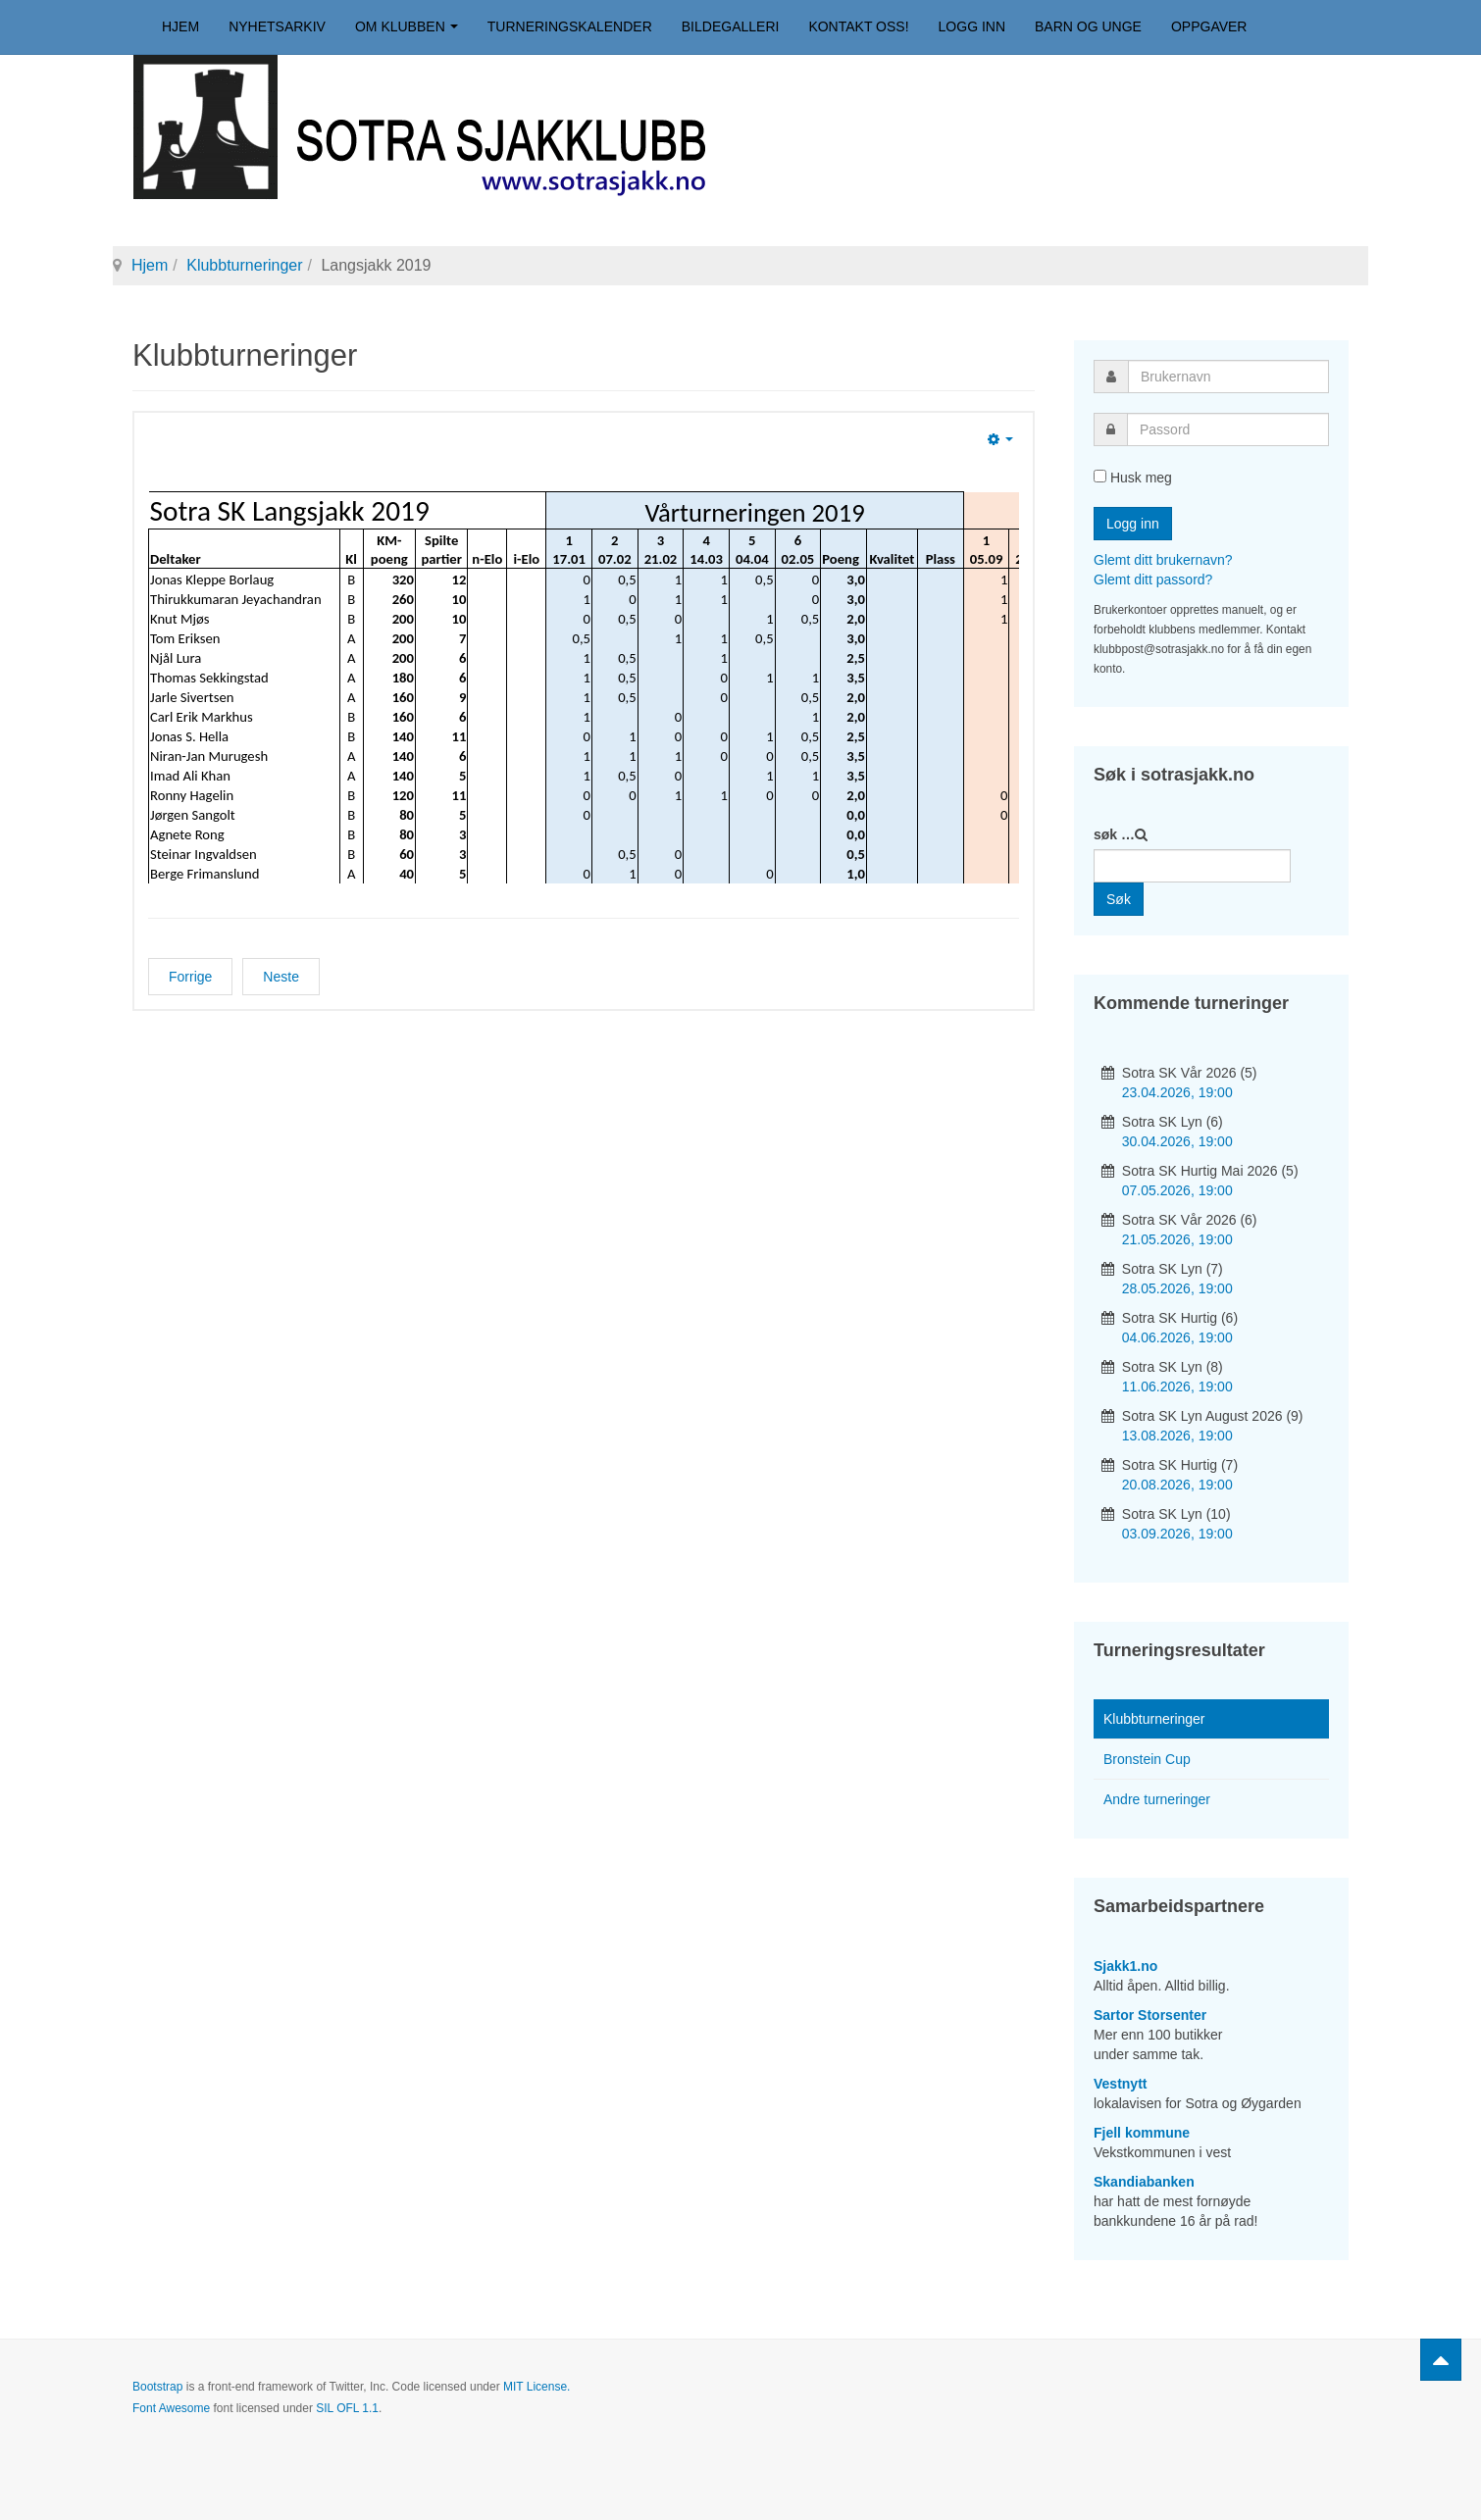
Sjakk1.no (1125, 1966)
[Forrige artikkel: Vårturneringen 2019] (190, 976)
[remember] (1100, 476)
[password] (1228, 429)
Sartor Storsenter (1150, 2015)
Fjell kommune (1142, 2133)
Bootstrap (157, 2387)
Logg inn (972, 26)
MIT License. (536, 2387)
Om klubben (406, 26)
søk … (1114, 834)
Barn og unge (1088, 26)
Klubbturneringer (244, 265)
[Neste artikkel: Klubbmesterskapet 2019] (281, 976)
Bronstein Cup (1147, 1759)
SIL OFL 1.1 (347, 2408)
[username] (1228, 376)
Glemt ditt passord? (1153, 579)
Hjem (180, 26)
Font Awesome (171, 2408)
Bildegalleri (731, 26)
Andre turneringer (1156, 1799)
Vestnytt (1120, 2084)
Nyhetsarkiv (277, 26)
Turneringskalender (569, 26)
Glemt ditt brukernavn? (1163, 560)
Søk (1118, 899)
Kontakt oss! (858, 26)
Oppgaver (1209, 26)
